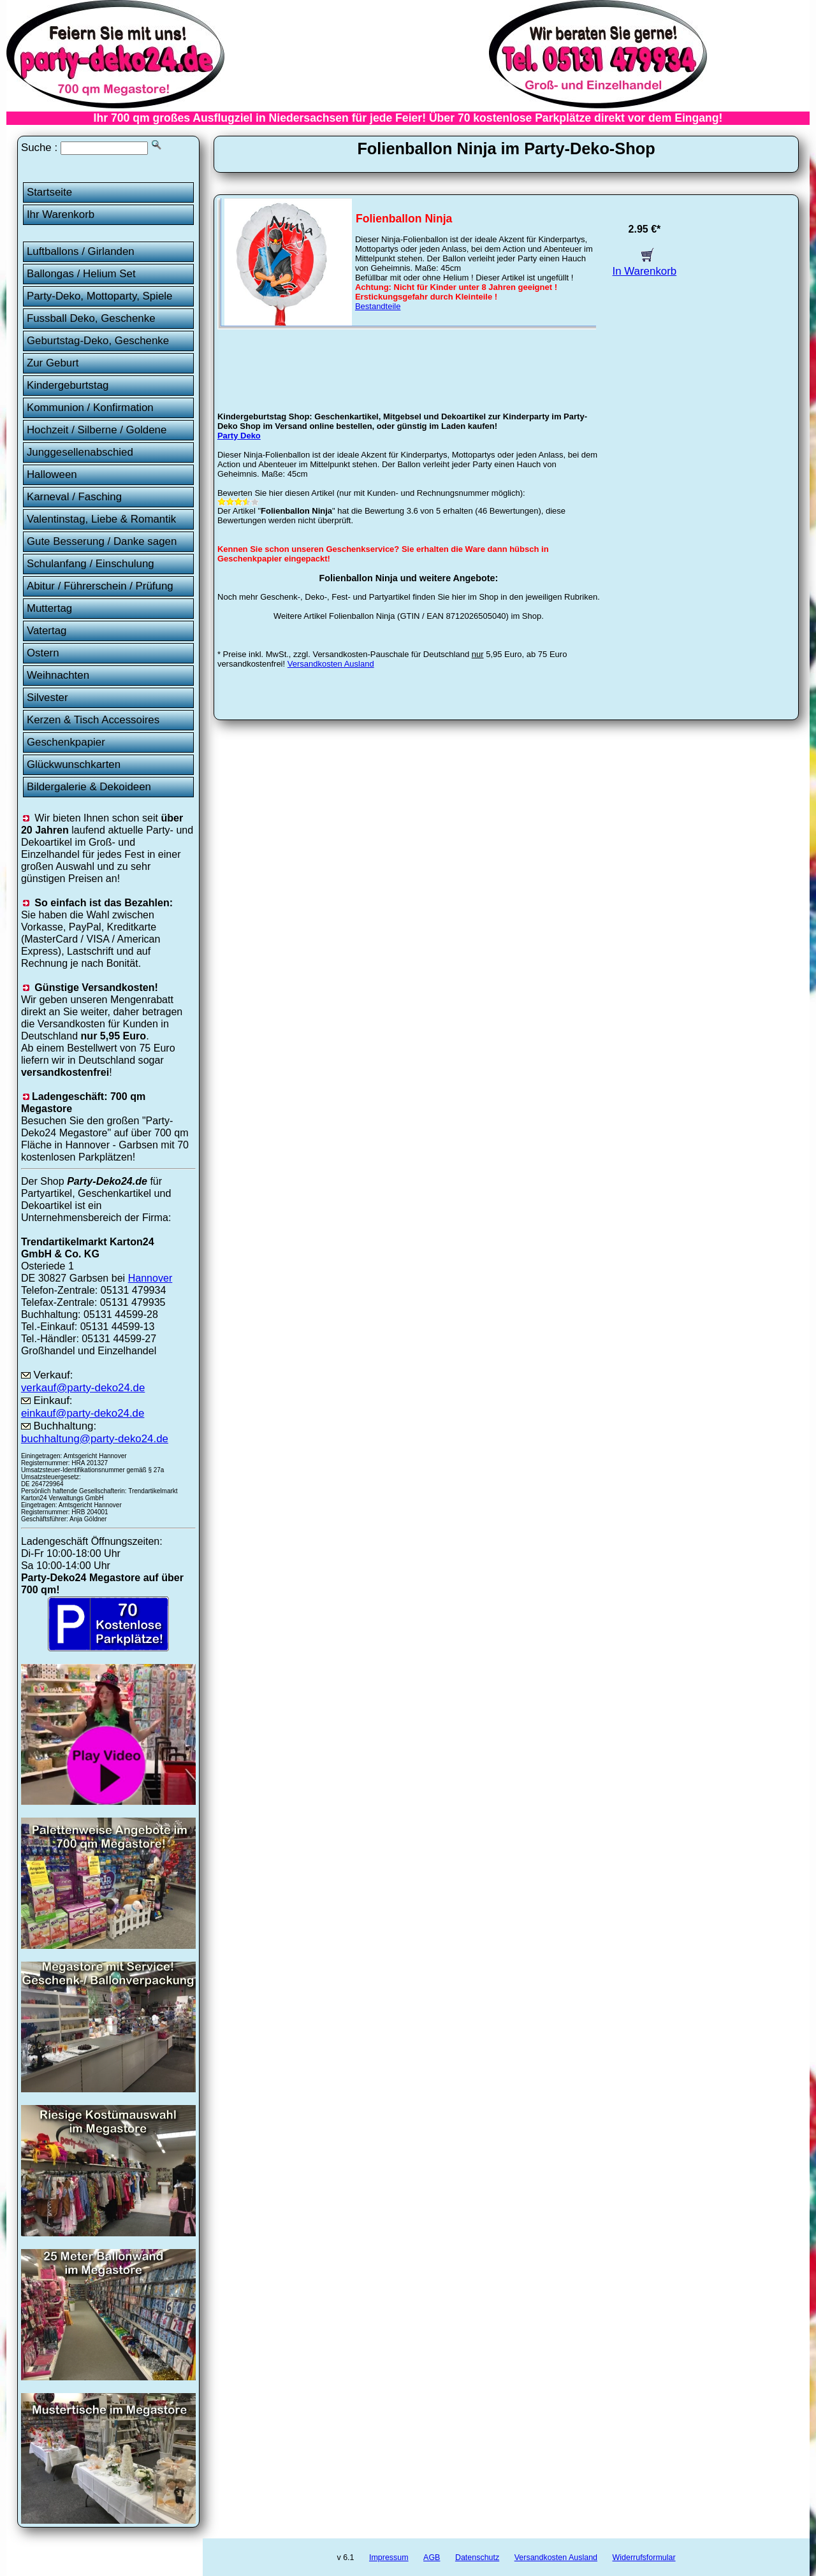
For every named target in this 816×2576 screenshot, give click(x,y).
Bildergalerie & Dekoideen (89, 787)
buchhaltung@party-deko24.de (94, 1439)
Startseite (49, 192)
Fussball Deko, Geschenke (91, 318)
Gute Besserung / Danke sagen (102, 541)
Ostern (43, 653)
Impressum (389, 2557)
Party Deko (239, 435)
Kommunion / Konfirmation (90, 408)
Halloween (52, 474)
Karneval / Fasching (74, 497)
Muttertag (49, 608)
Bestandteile (378, 306)
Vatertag (47, 631)
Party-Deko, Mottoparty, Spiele (100, 296)
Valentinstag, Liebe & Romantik (101, 519)
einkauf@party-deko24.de (83, 1413)
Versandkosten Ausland (331, 664)
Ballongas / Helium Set (81, 274)
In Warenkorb (645, 264)
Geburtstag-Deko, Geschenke (98, 341)
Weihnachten (58, 675)
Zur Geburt (53, 363)
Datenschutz (477, 2557)
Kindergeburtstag (68, 385)
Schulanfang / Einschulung (90, 564)
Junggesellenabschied (80, 452)
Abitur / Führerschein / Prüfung (100, 586)
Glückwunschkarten (73, 764)
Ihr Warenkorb (60, 214)
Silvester (47, 697)
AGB (431, 2557)
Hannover (150, 1278)
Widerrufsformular (643, 2557)
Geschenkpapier (66, 742)
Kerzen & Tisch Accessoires (93, 720)
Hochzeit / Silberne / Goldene (97, 430)
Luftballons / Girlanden (81, 251)
